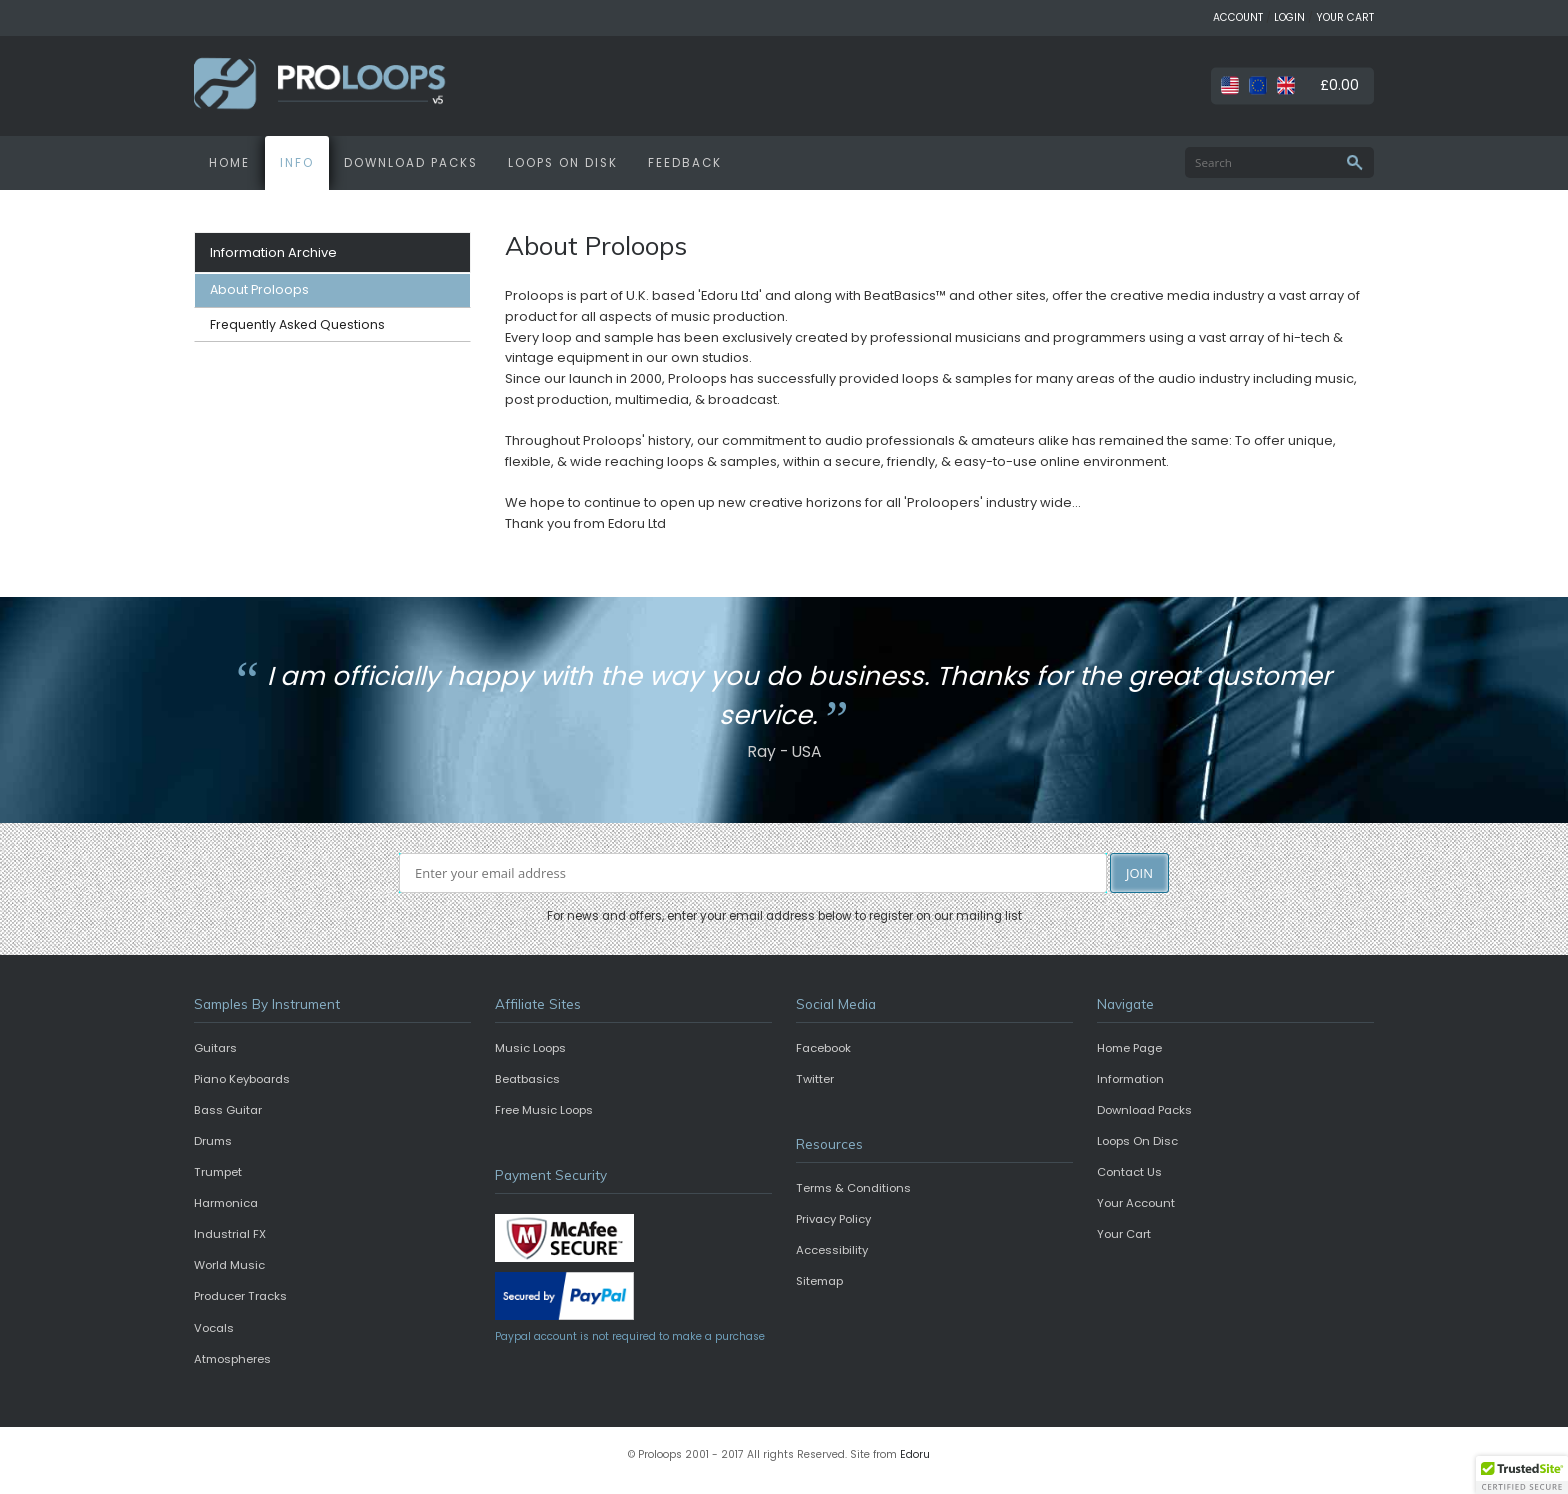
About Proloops (259, 289)
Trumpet (218, 1172)
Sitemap (819, 1281)
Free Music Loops (544, 1110)
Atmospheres (232, 1359)
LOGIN (1289, 17)
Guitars (215, 1048)
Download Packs (1144, 1110)
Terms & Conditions (853, 1188)
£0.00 (1339, 85)
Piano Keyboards (242, 1079)
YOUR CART (1345, 17)
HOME (229, 163)
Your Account (1136, 1203)
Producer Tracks (240, 1296)
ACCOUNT (1238, 17)
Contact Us (1129, 1172)
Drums (213, 1141)
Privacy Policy (833, 1219)
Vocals (214, 1328)
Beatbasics (527, 1079)
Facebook (823, 1048)
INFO (297, 163)
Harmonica (226, 1203)
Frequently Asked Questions (297, 324)
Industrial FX (230, 1234)
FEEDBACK (685, 163)
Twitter (815, 1079)
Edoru (915, 1454)
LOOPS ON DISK (563, 163)
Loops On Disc (1137, 1141)
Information (1130, 1079)
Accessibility (832, 1250)
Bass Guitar (228, 1110)
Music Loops (530, 1048)
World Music (229, 1265)
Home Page (1129, 1048)
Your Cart (1124, 1234)
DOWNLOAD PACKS (411, 163)
